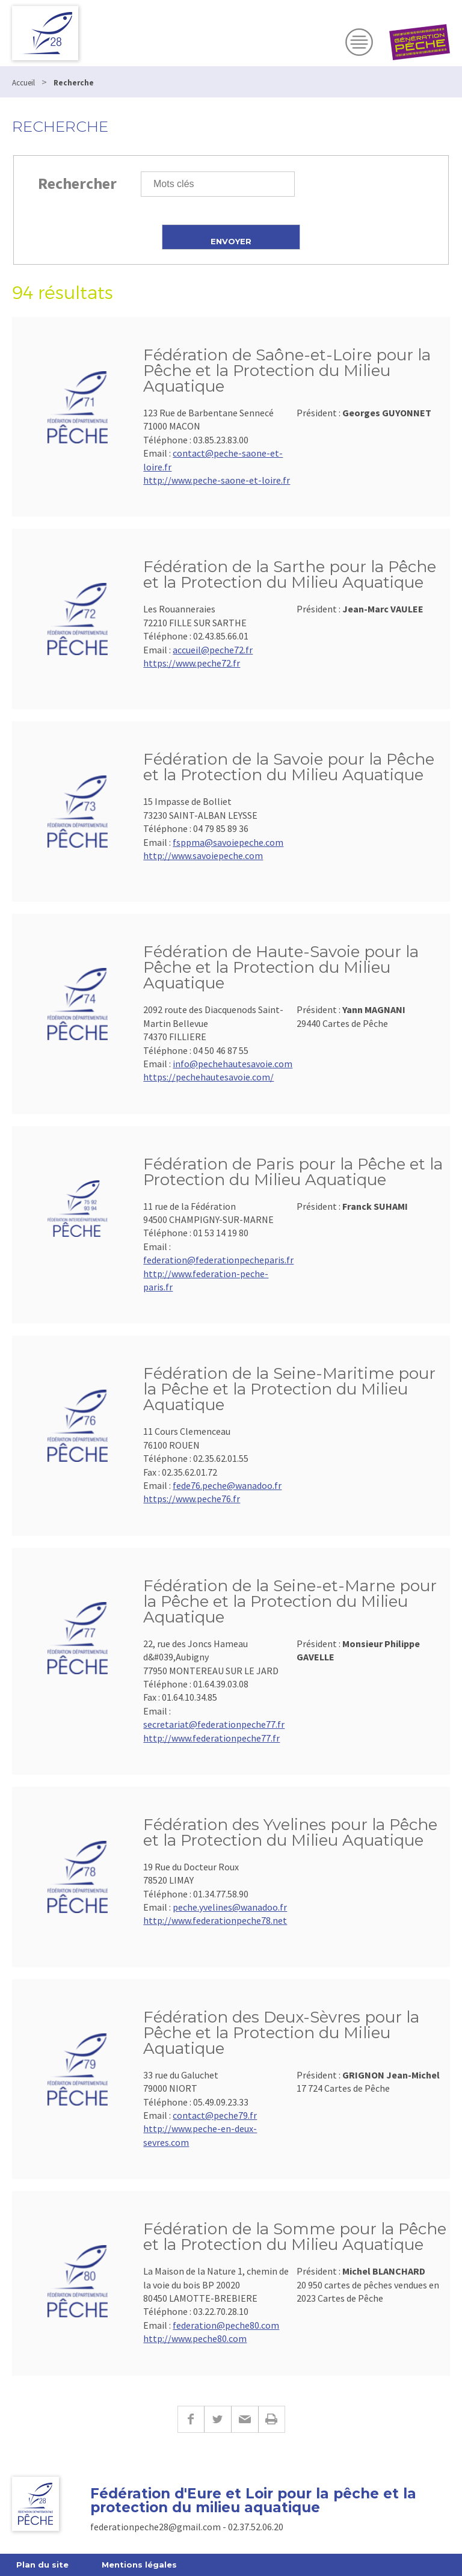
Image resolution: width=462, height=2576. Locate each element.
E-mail (244, 2419)
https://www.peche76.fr (191, 1499)
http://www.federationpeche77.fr (211, 1738)
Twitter (217, 2419)
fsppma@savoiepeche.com (228, 842)
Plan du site (42, 2564)
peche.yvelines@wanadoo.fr (230, 1907)
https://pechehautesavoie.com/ (208, 1077)
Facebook (190, 2419)
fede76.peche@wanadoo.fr (227, 1485)
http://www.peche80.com (195, 2338)
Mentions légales (139, 2564)
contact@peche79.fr (215, 2115)
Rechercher (77, 183)
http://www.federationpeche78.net (215, 1920)
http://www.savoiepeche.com (203, 855)
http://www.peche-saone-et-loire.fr (216, 480)
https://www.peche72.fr (191, 663)
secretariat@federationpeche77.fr (214, 1724)
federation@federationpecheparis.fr (218, 1260)
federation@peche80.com (226, 2325)
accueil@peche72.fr (213, 650)
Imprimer (271, 2419)
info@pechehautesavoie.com (232, 1064)
